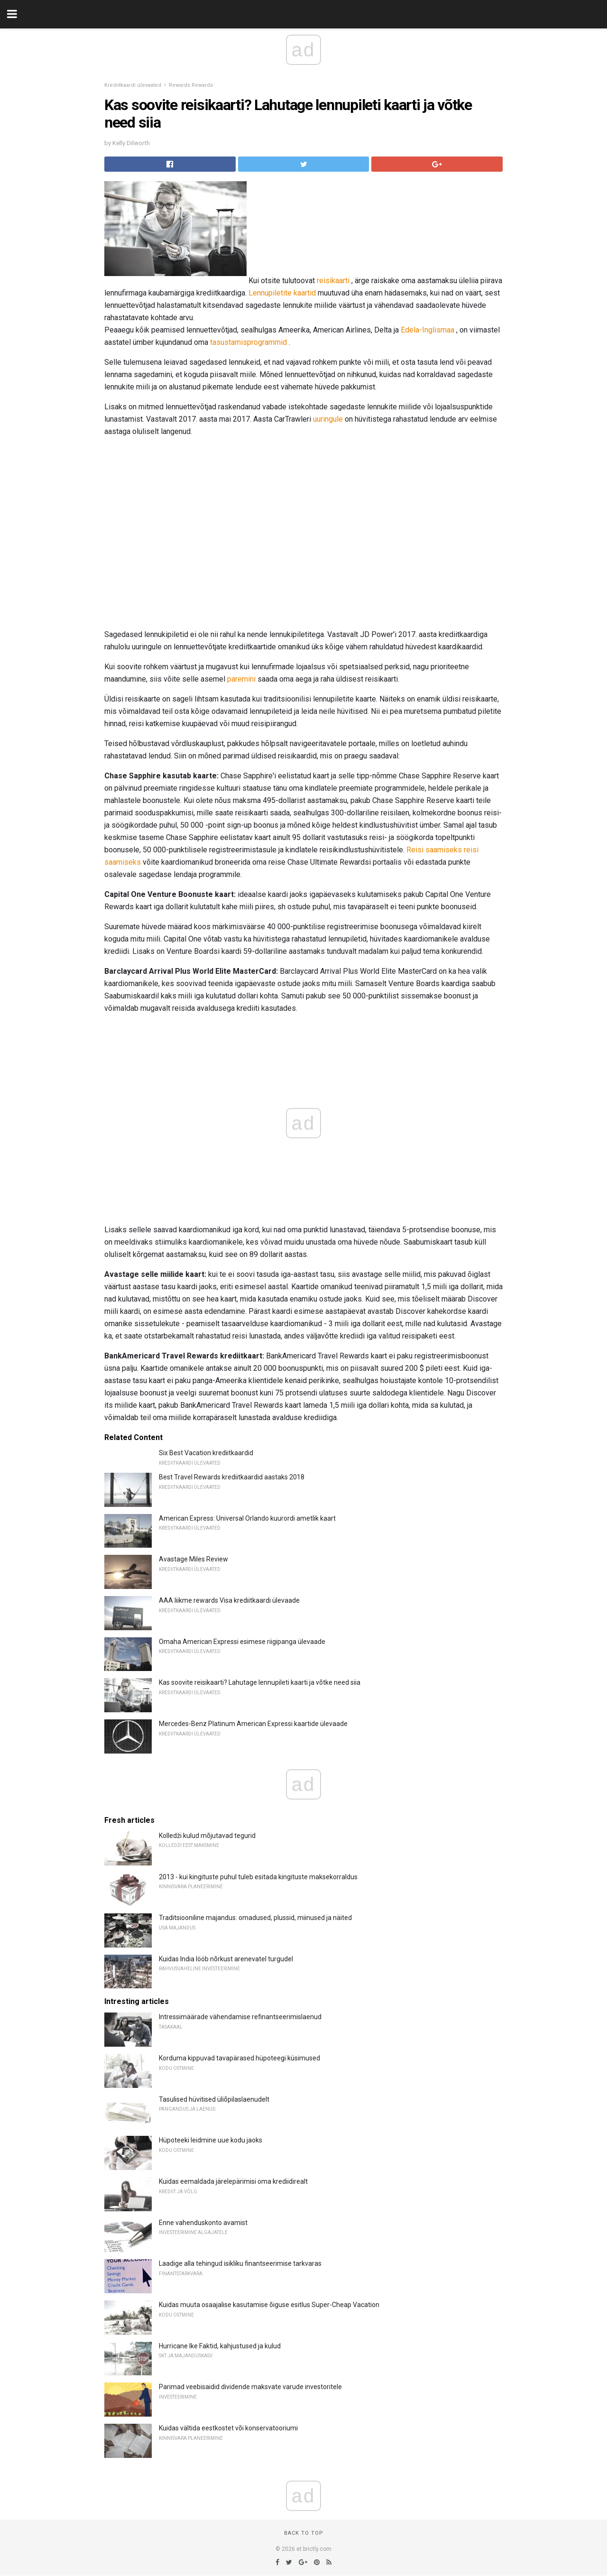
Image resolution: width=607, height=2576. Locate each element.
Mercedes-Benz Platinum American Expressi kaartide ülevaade (253, 1723)
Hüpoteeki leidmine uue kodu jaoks (210, 2140)
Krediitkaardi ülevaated (132, 85)
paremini (241, 678)
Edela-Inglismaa (427, 329)
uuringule (328, 419)
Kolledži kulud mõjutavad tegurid (207, 1835)
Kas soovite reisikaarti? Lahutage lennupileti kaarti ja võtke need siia (259, 1682)
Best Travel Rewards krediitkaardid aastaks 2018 (231, 1477)
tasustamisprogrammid (248, 342)
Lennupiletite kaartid (282, 292)
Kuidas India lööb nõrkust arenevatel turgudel (226, 1959)
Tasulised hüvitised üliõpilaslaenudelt (214, 2099)
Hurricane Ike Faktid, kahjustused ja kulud (220, 2346)
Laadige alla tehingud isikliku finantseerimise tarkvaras (240, 2263)
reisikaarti (333, 280)
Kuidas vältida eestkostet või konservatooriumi (228, 2428)
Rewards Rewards (191, 85)
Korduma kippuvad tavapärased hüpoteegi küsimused (239, 2058)
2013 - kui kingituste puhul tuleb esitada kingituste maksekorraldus (258, 1877)
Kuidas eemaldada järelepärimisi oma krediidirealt (233, 2181)
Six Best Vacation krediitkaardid (206, 1453)
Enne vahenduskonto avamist (203, 2222)
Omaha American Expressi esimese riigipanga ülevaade (242, 1641)
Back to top (303, 2533)
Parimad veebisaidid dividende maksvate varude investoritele (250, 2387)
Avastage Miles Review (193, 1559)
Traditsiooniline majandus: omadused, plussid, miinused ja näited (255, 1917)
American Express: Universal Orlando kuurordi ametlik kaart (247, 1518)
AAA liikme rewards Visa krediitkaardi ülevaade (229, 1600)
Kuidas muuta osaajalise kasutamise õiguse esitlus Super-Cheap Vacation (269, 2304)
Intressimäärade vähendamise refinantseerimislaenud (240, 2017)
